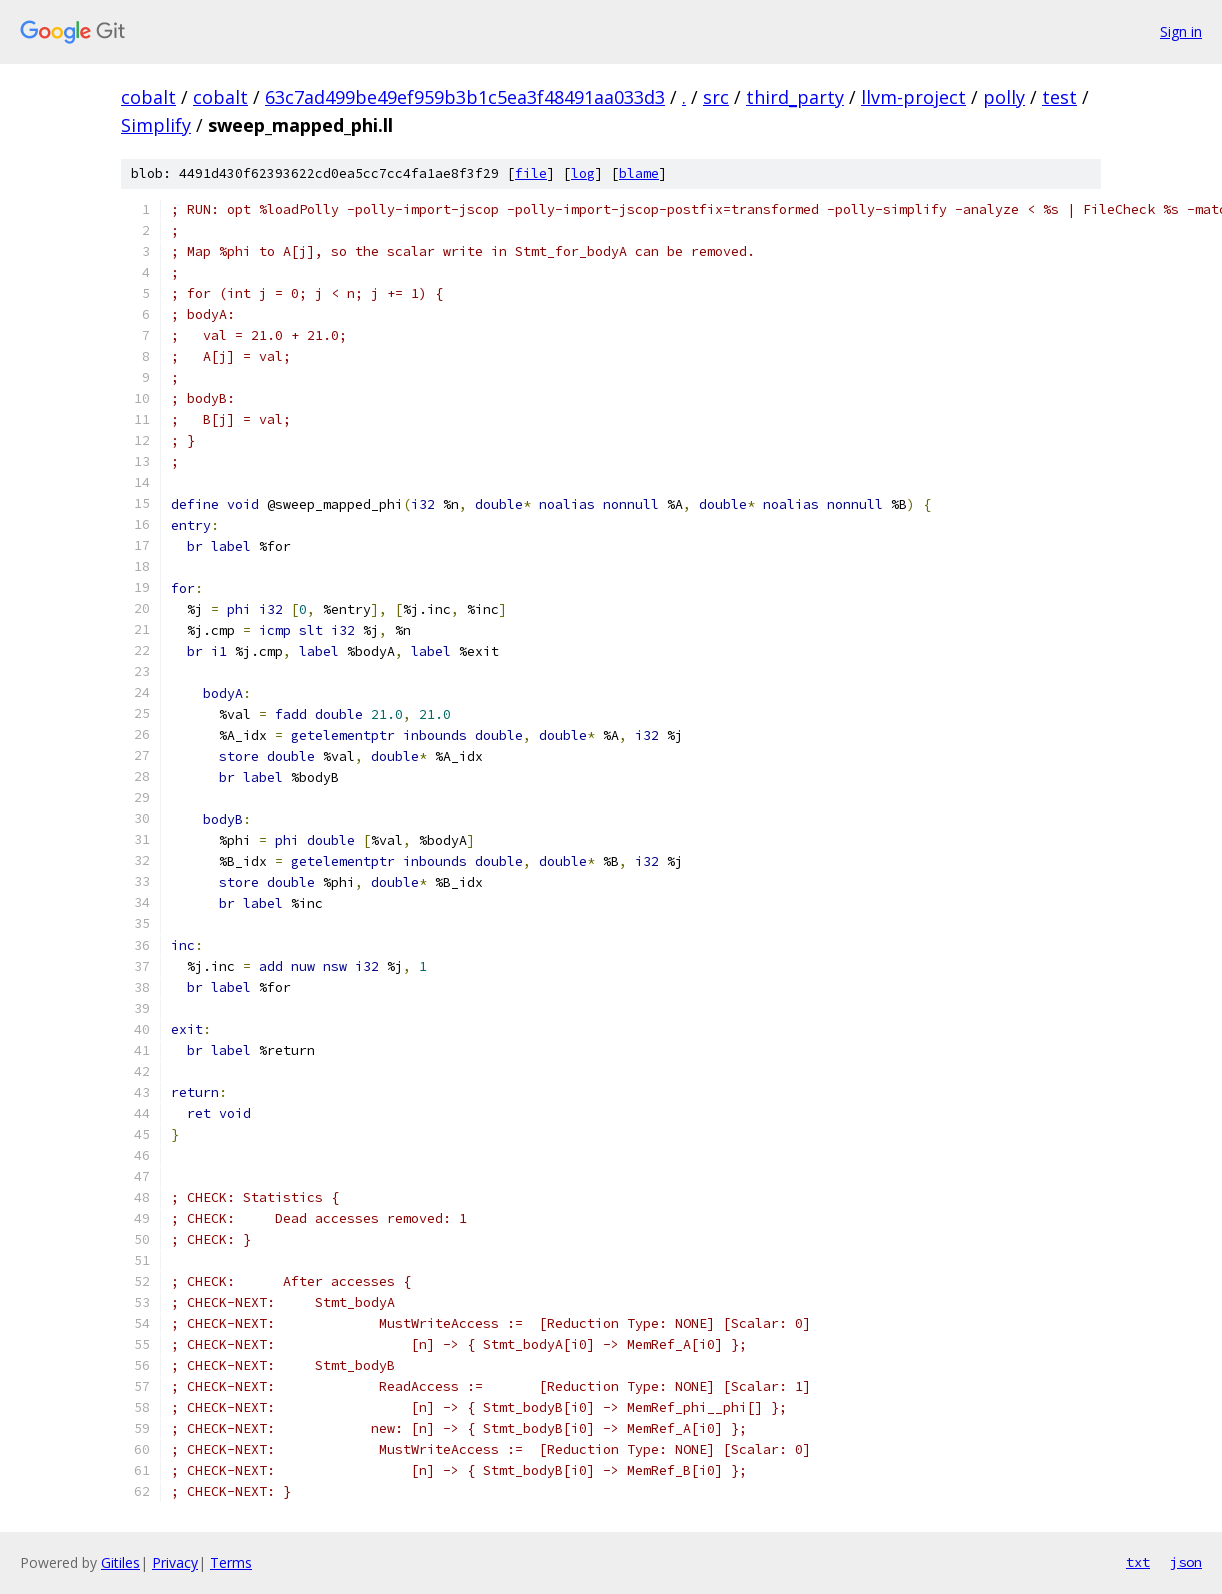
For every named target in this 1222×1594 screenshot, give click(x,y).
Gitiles (120, 1562)
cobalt (148, 97)
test (1059, 97)
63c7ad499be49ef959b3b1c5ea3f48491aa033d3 (465, 97)
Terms (231, 1562)
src (716, 97)
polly (1004, 97)
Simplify (156, 125)
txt (1138, 1562)
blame (639, 173)
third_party (795, 97)
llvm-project (913, 97)
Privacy (175, 1562)
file (531, 173)
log (583, 173)
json (1186, 1562)
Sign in (1181, 31)
